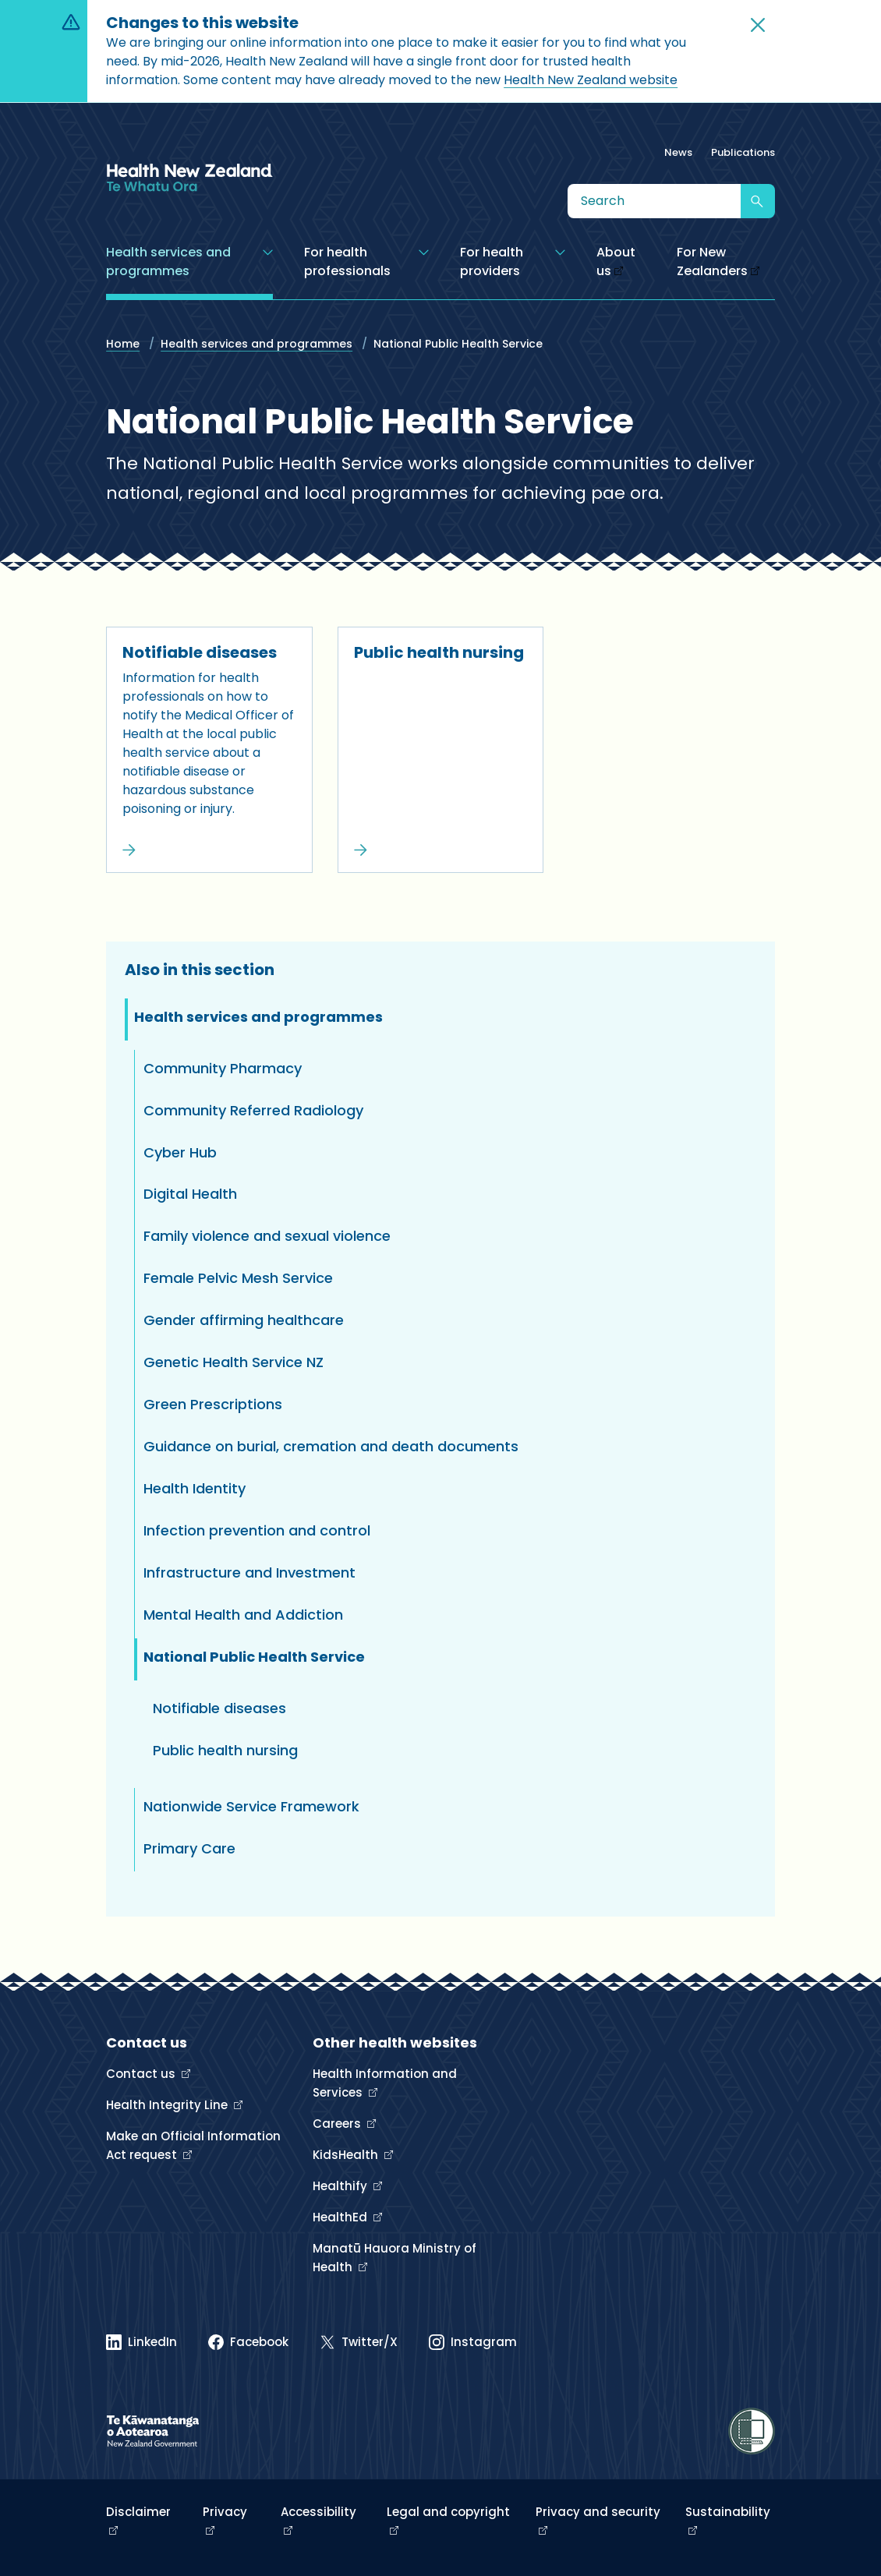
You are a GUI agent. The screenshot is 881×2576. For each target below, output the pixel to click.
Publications (743, 152)
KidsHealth (347, 2155)
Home (123, 344)
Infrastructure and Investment (249, 1572)
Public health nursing (439, 652)
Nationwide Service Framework (251, 1806)
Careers (338, 2123)
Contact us (142, 2073)
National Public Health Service (254, 1656)
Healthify (341, 2186)
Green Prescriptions (212, 1404)
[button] (758, 25)
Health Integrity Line (168, 2105)
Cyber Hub (180, 1152)
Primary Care (189, 1848)
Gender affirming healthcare (243, 1320)
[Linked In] (141, 2342)
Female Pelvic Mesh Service (238, 1278)
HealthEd (341, 2217)
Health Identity (194, 1488)
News (678, 152)
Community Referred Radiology (253, 1110)
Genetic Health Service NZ (233, 1362)
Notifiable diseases (199, 652)
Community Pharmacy (222, 1068)
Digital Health (190, 1193)
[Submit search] (758, 201)
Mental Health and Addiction (243, 1614)
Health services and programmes (256, 344)
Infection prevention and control (256, 1530)
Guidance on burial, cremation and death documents (330, 1446)
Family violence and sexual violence (267, 1236)
